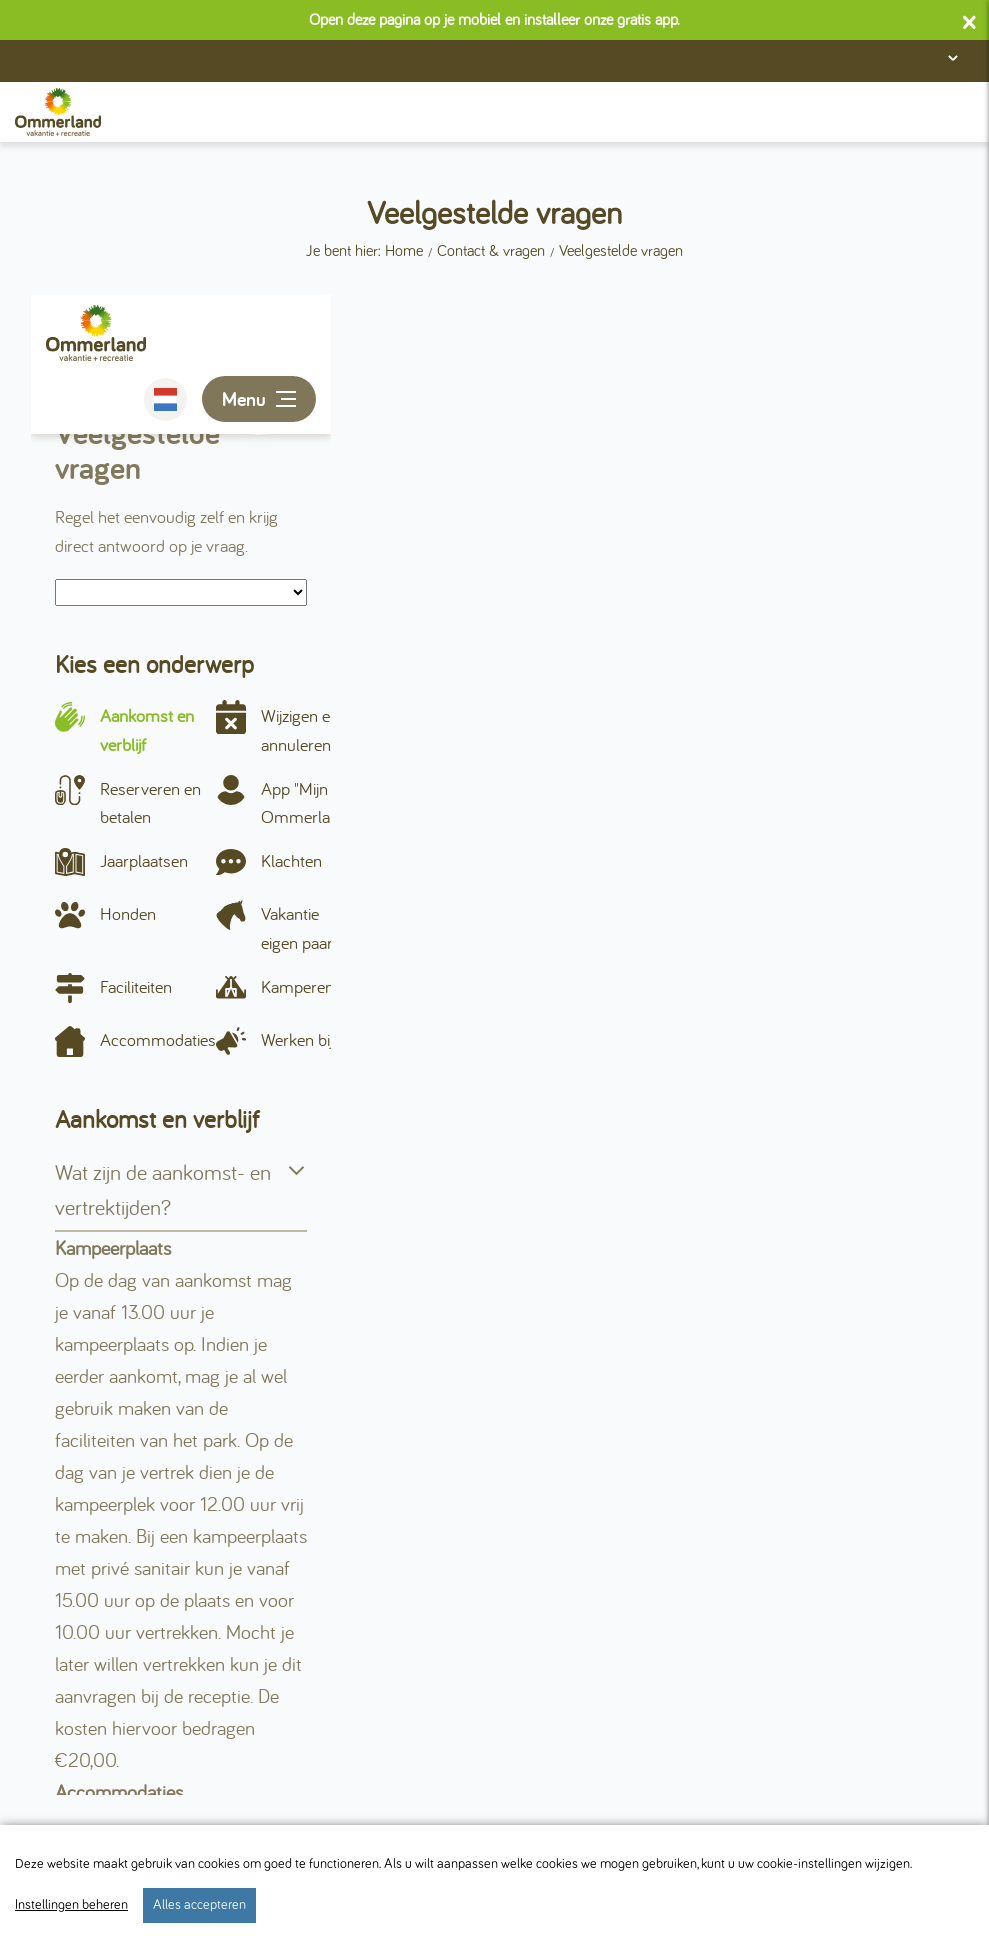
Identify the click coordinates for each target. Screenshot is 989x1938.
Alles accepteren (199, 1905)
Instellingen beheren (71, 1905)
